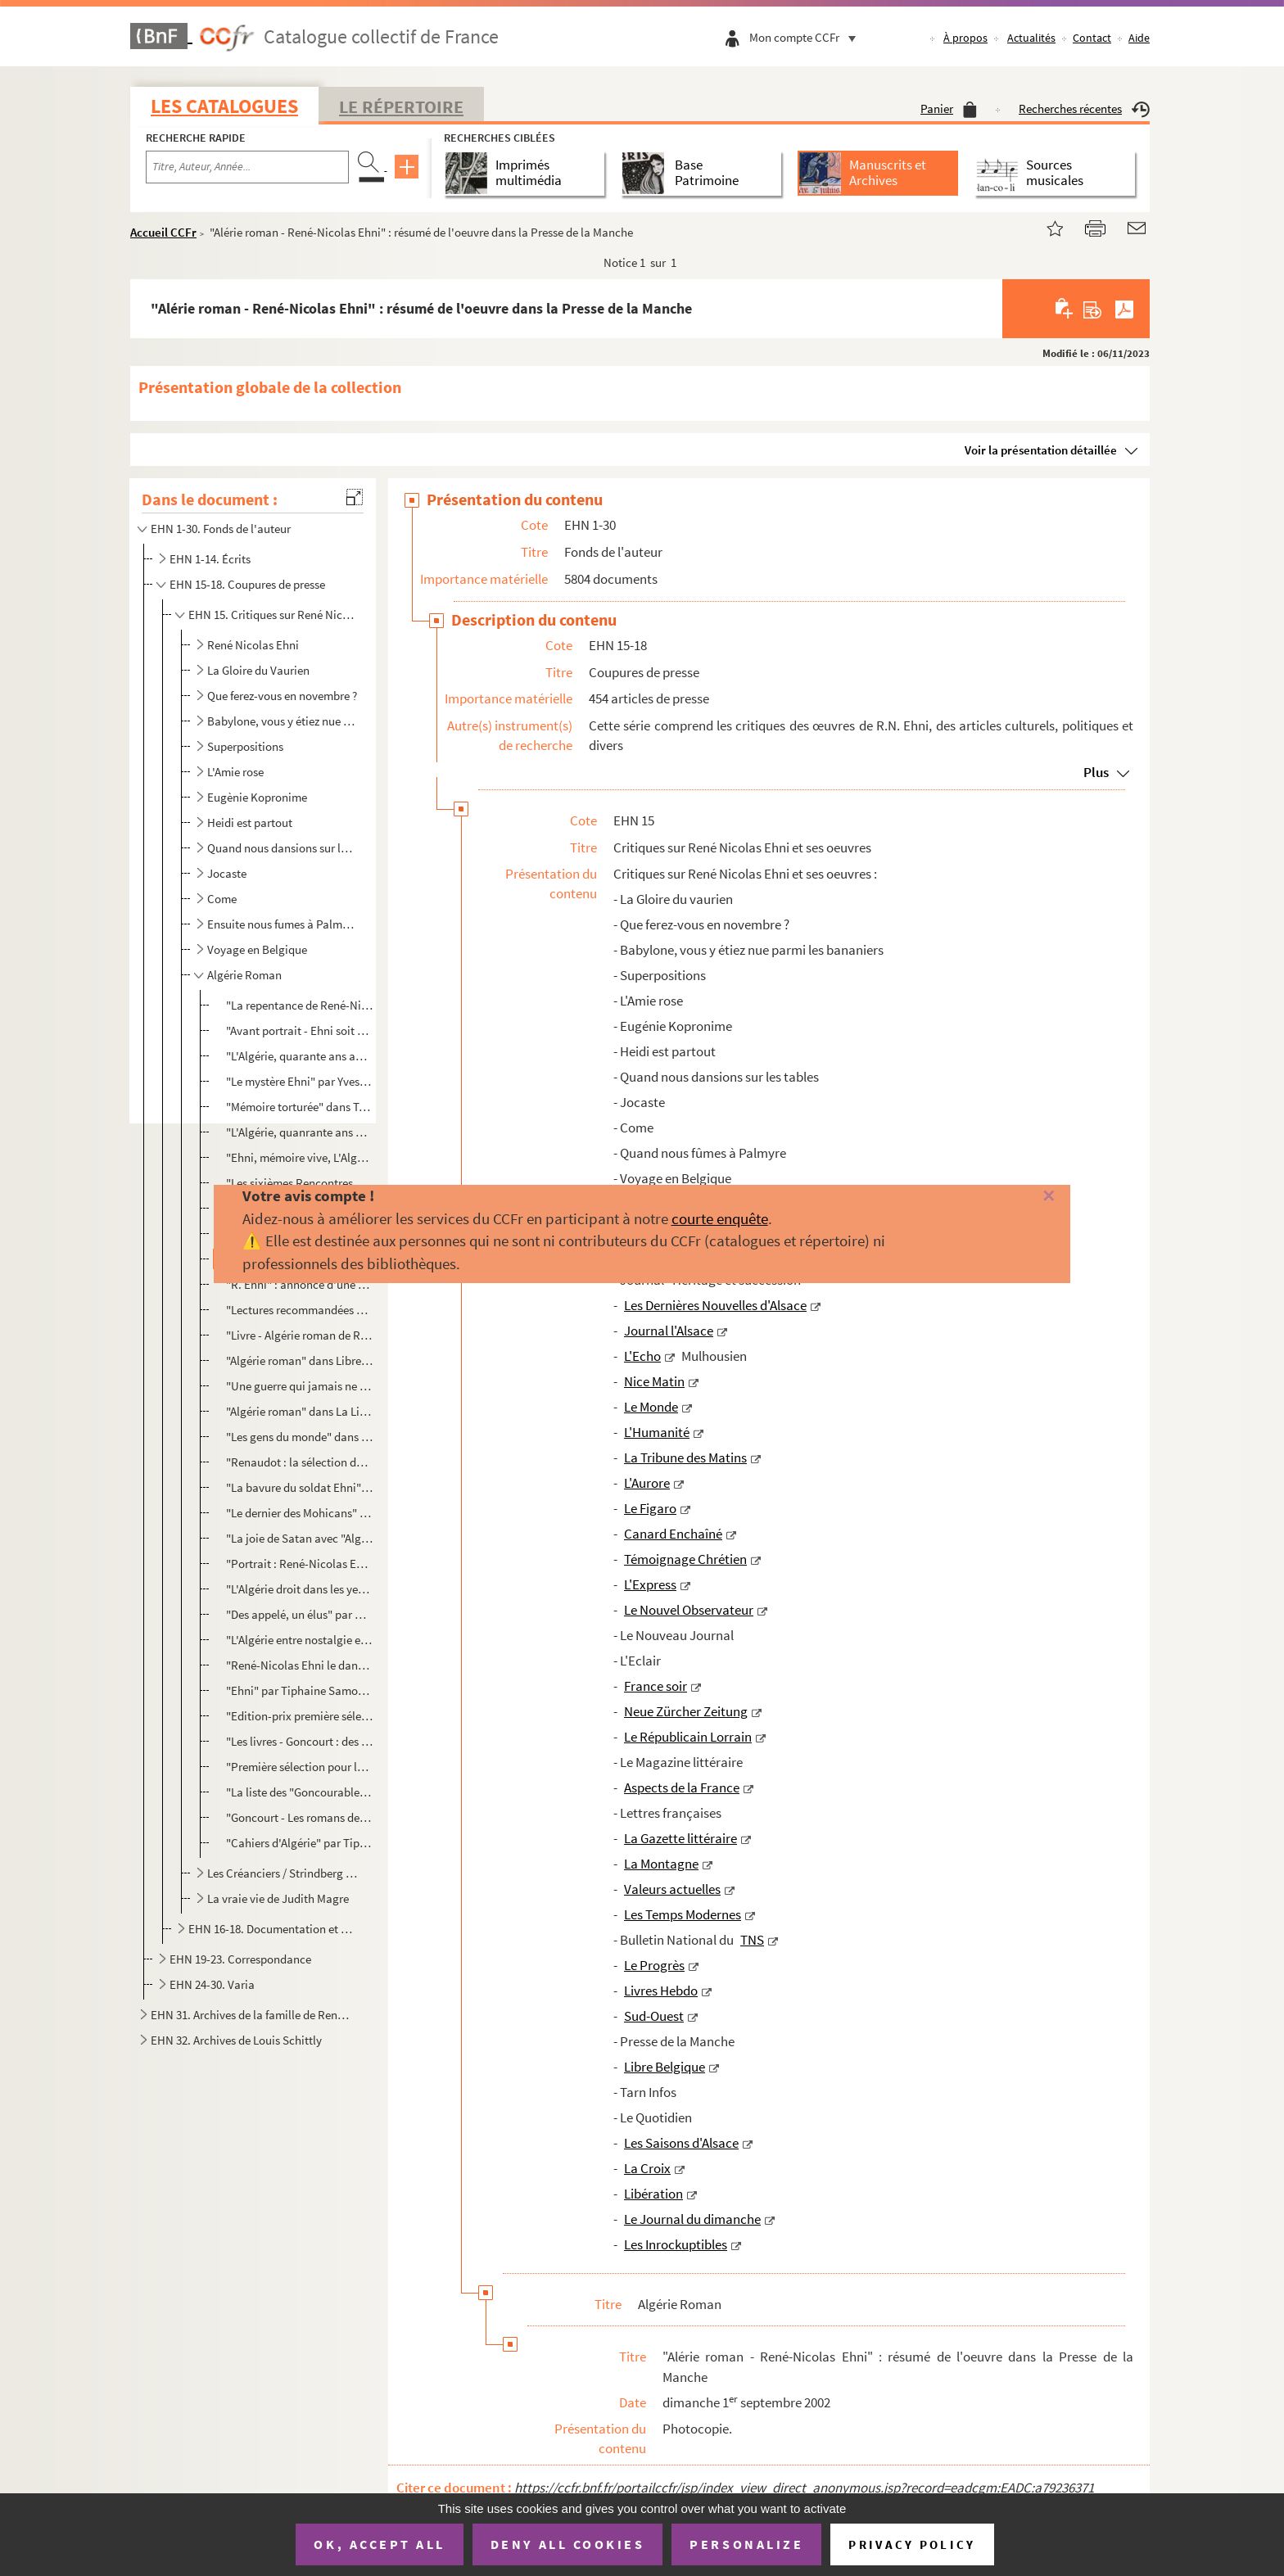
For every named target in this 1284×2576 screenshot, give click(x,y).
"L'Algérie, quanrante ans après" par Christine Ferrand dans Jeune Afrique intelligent (299, 1132)
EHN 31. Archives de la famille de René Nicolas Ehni (251, 2014)
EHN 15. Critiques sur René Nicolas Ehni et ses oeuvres (272, 614)
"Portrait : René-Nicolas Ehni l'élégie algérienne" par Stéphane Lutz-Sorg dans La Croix (299, 1563)
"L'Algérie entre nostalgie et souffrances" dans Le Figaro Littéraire (299, 1639)
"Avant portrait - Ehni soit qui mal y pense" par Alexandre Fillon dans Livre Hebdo (299, 1030)
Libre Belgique (664, 2067)
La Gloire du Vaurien (258, 670)
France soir (655, 1686)
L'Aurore (647, 1483)
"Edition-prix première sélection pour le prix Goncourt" (299, 1716)
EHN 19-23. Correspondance (240, 1959)
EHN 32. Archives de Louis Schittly (236, 2040)
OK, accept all (379, 2544)
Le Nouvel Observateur (688, 1610)
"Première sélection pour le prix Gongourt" (299, 1766)
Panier (948, 108)
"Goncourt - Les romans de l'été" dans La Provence (299, 1817)
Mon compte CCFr (806, 37)
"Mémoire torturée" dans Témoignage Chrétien (299, 1106)
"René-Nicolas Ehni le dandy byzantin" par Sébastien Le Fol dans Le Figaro (299, 1665)
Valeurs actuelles (672, 1889)
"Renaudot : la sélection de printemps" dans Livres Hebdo (299, 1462)
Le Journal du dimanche (692, 2219)
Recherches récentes (1084, 108)
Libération (653, 2194)
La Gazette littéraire (680, 1838)
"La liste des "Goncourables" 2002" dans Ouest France (299, 1792)
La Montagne (661, 1864)
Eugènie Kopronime (257, 797)
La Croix (647, 2168)
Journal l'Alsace (668, 1331)
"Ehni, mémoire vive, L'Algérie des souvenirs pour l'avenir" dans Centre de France (299, 1157)
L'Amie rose (235, 772)
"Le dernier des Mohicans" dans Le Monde (299, 1513)
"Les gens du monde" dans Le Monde (299, 1436)
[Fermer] (1019, 1197)
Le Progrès (654, 1965)
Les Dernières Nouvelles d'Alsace (715, 1305)
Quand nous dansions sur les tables (282, 848)
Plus (1096, 772)
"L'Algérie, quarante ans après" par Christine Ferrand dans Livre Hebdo (299, 1056)
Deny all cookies (567, 2544)
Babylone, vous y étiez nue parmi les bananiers (282, 721)
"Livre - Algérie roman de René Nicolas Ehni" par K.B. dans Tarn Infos (299, 1335)
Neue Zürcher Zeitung (686, 1711)
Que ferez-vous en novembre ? (282, 695)
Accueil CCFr (163, 232)
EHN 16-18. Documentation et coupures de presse (272, 1929)
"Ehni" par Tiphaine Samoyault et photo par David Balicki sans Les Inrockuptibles (299, 1690)
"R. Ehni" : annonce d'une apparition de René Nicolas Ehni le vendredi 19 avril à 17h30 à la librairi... (299, 1284)
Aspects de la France (681, 1787)
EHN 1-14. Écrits (210, 559)
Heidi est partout (249, 822)
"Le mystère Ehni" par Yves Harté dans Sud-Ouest (299, 1081)
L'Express (650, 1584)
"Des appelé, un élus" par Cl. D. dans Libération (299, 1614)
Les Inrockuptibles (675, 2244)
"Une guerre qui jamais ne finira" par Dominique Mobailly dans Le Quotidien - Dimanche (299, 1386)
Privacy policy (911, 2544)
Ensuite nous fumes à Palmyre (282, 924)
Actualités (1031, 37)
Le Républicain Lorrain (688, 1737)
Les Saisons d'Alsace (681, 2143)
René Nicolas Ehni (253, 645)
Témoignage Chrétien (685, 1559)
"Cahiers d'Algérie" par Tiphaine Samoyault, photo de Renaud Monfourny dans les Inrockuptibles (299, 1843)
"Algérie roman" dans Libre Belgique (299, 1360)
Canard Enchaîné (673, 1534)
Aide (1139, 37)
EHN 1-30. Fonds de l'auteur (221, 528)
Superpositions (245, 746)
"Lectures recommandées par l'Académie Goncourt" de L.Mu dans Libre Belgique (299, 1309)
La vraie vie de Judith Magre (278, 1898)
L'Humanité (656, 1432)
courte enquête (719, 1218)
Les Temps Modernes (682, 1914)
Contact (1092, 37)
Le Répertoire (401, 106)
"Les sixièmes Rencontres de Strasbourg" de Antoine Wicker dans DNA (299, 1183)
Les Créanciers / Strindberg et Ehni (282, 1873)
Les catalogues (224, 106)
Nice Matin (654, 1381)
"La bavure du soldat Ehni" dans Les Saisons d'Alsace (299, 1487)
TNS (752, 1940)
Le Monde (651, 1407)
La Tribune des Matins (685, 1457)
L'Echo (642, 1356)
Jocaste (226, 873)
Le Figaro (650, 1508)
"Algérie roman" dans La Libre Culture (299, 1411)
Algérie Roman (244, 975)
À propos (965, 37)
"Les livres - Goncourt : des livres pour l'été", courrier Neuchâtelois (299, 1741)
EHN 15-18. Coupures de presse (247, 584)
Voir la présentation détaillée (1041, 450)
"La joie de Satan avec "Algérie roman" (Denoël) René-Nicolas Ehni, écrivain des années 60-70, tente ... (299, 1538)
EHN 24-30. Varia (212, 1984)
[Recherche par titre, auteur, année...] (247, 167)
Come (222, 898)
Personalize (746, 2544)
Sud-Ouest (654, 2016)
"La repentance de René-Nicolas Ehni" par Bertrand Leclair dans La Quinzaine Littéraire (299, 1005)
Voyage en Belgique (257, 949)
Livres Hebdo (661, 1991)
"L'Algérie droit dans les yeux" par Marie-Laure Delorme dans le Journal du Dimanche (299, 1589)
